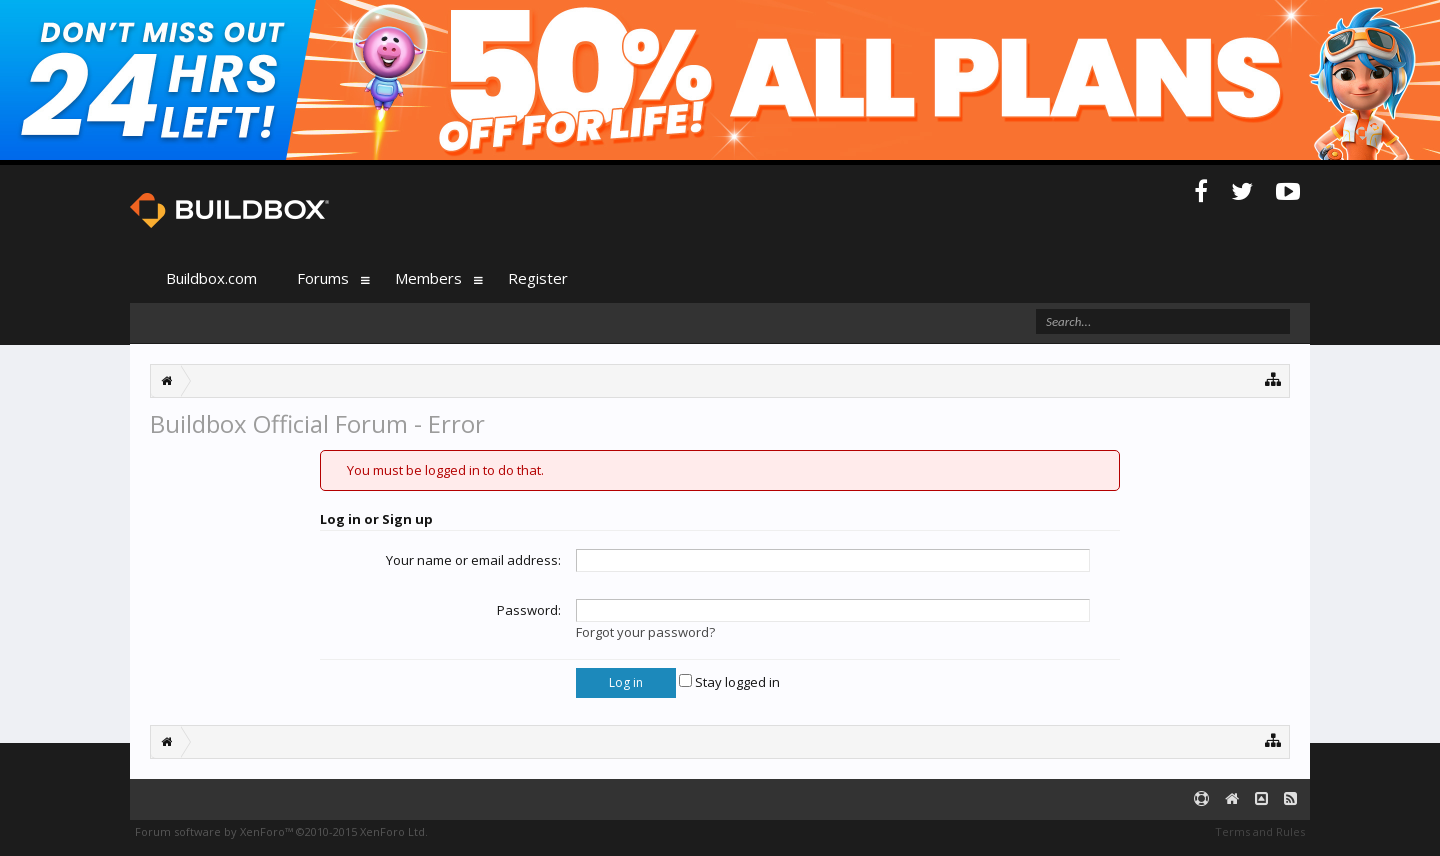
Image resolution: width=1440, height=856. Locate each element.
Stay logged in (729, 682)
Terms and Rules (1260, 831)
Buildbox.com (211, 278)
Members (428, 278)
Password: (529, 610)
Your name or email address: (473, 560)
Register (538, 278)
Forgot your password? (645, 632)
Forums (323, 278)
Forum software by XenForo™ (281, 831)
